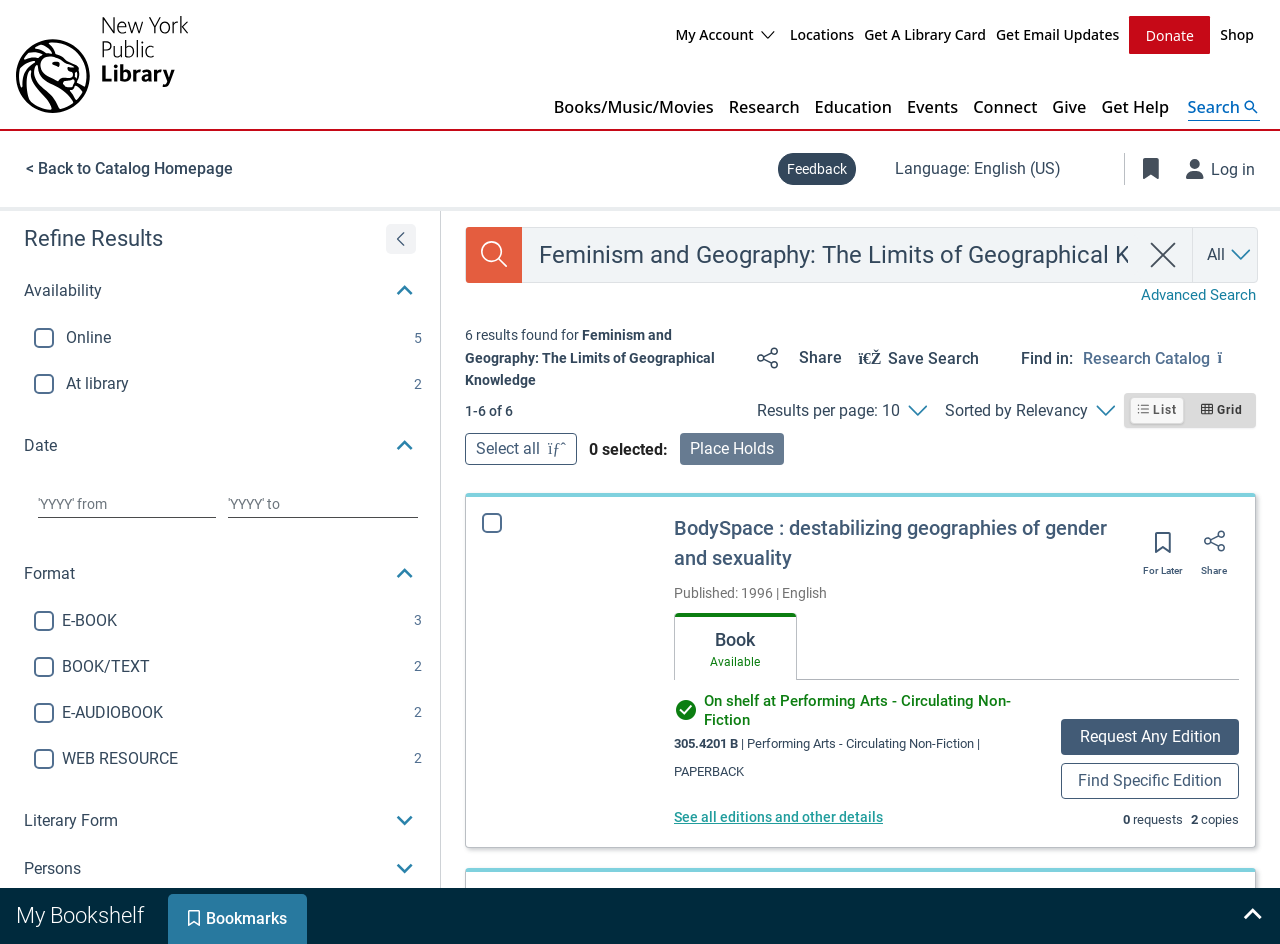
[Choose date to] (323, 503)
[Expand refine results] (401, 238)
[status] (603, 356)
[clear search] (1163, 254)
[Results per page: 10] (841, 410)
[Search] (494, 254)
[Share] (795, 357)
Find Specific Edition (1150, 779)
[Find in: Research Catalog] (1169, 357)
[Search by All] (1230, 254)
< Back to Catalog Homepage (129, 167)
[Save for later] (1163, 548)
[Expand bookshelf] (1252, 916)
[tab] (735, 646)
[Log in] (1221, 168)
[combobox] (830, 254)
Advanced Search (1198, 294)
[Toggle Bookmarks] (1151, 168)
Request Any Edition (1150, 735)
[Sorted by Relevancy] (1029, 410)
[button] (220, 290)
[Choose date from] (127, 503)
